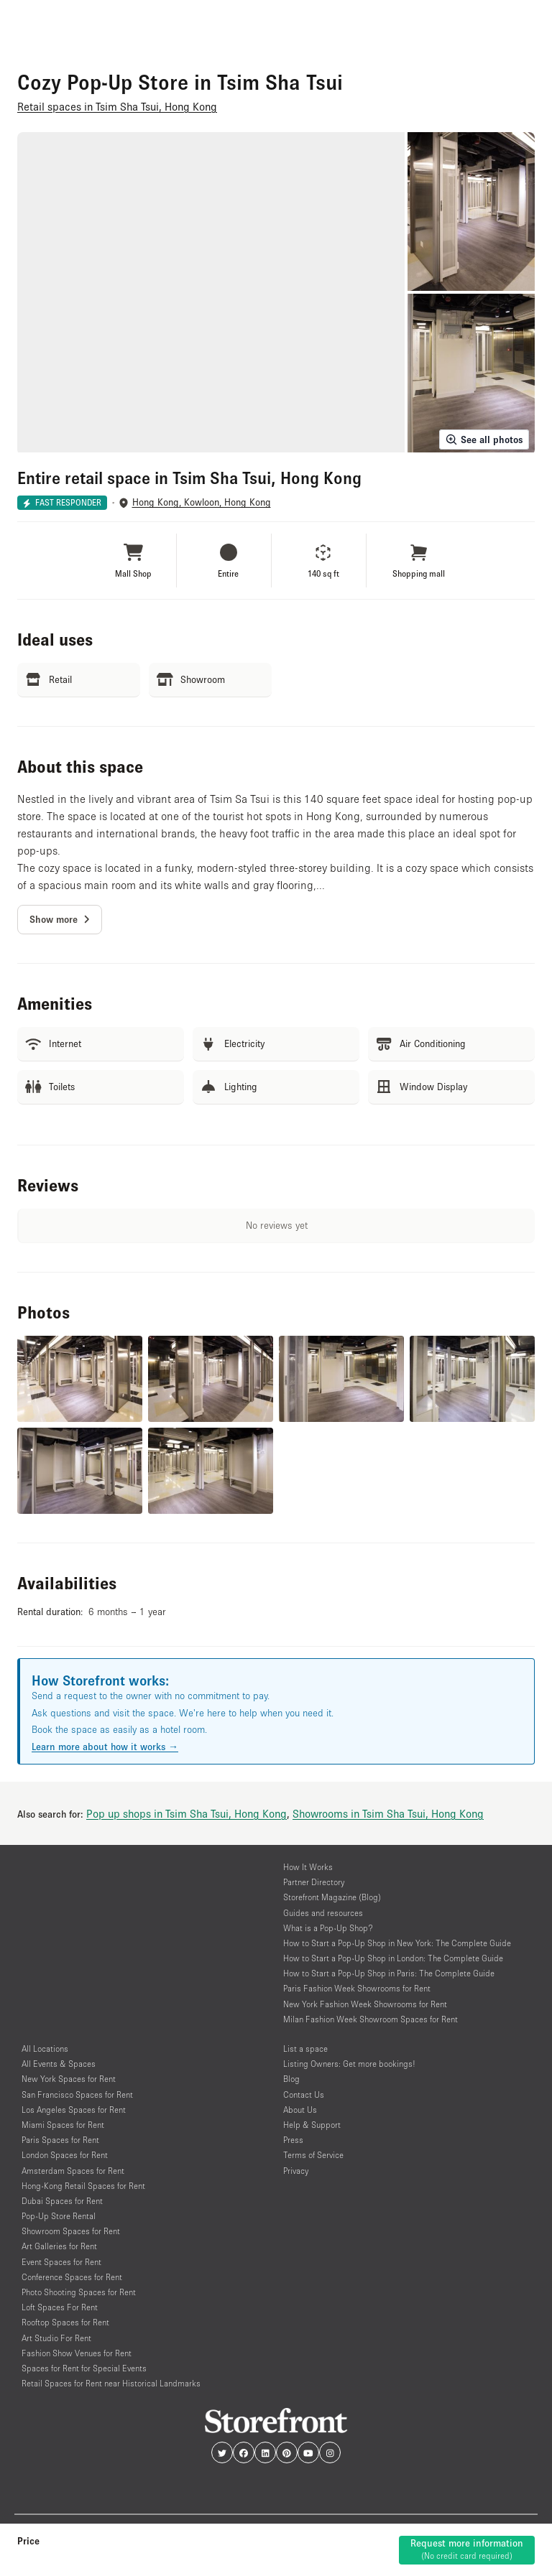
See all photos (484, 439)
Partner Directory (313, 1882)
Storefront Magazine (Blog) (332, 1897)
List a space (305, 2048)
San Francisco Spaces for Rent (77, 2094)
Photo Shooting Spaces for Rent (79, 2292)
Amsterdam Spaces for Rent (73, 2170)
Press (293, 2139)
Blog (291, 2078)
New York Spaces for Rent (69, 2078)
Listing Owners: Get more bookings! (349, 2063)
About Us (300, 2109)
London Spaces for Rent (65, 2154)
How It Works (308, 1866)
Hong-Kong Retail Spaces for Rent (83, 2185)
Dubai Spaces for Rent (62, 2200)
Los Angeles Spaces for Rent (74, 2109)
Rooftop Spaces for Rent (65, 2322)
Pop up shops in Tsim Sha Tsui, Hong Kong (186, 1813)
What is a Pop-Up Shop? (328, 1928)
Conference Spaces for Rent (72, 2277)
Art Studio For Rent (56, 2338)
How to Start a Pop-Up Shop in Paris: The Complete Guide (388, 1973)
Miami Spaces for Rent (63, 2124)
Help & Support (312, 2124)
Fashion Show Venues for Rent (77, 2353)
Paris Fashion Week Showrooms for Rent (357, 1988)
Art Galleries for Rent (59, 2246)
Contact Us (303, 2094)
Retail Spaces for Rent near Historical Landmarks (111, 2383)
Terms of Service (313, 2154)
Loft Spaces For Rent (60, 2307)
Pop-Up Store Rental (59, 2216)
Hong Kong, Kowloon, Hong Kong (201, 502)
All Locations (45, 2048)
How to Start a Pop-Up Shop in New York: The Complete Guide (397, 1943)
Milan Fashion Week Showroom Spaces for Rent (370, 2019)
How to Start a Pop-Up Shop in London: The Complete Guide (393, 1958)
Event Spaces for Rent (61, 2261)
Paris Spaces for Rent (60, 2139)
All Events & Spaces (59, 2063)
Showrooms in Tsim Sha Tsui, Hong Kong (388, 1813)
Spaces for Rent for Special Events (84, 2368)
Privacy (295, 2170)
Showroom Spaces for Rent (71, 2231)
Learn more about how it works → (105, 1746)
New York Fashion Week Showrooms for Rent (365, 2004)
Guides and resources (323, 1912)
